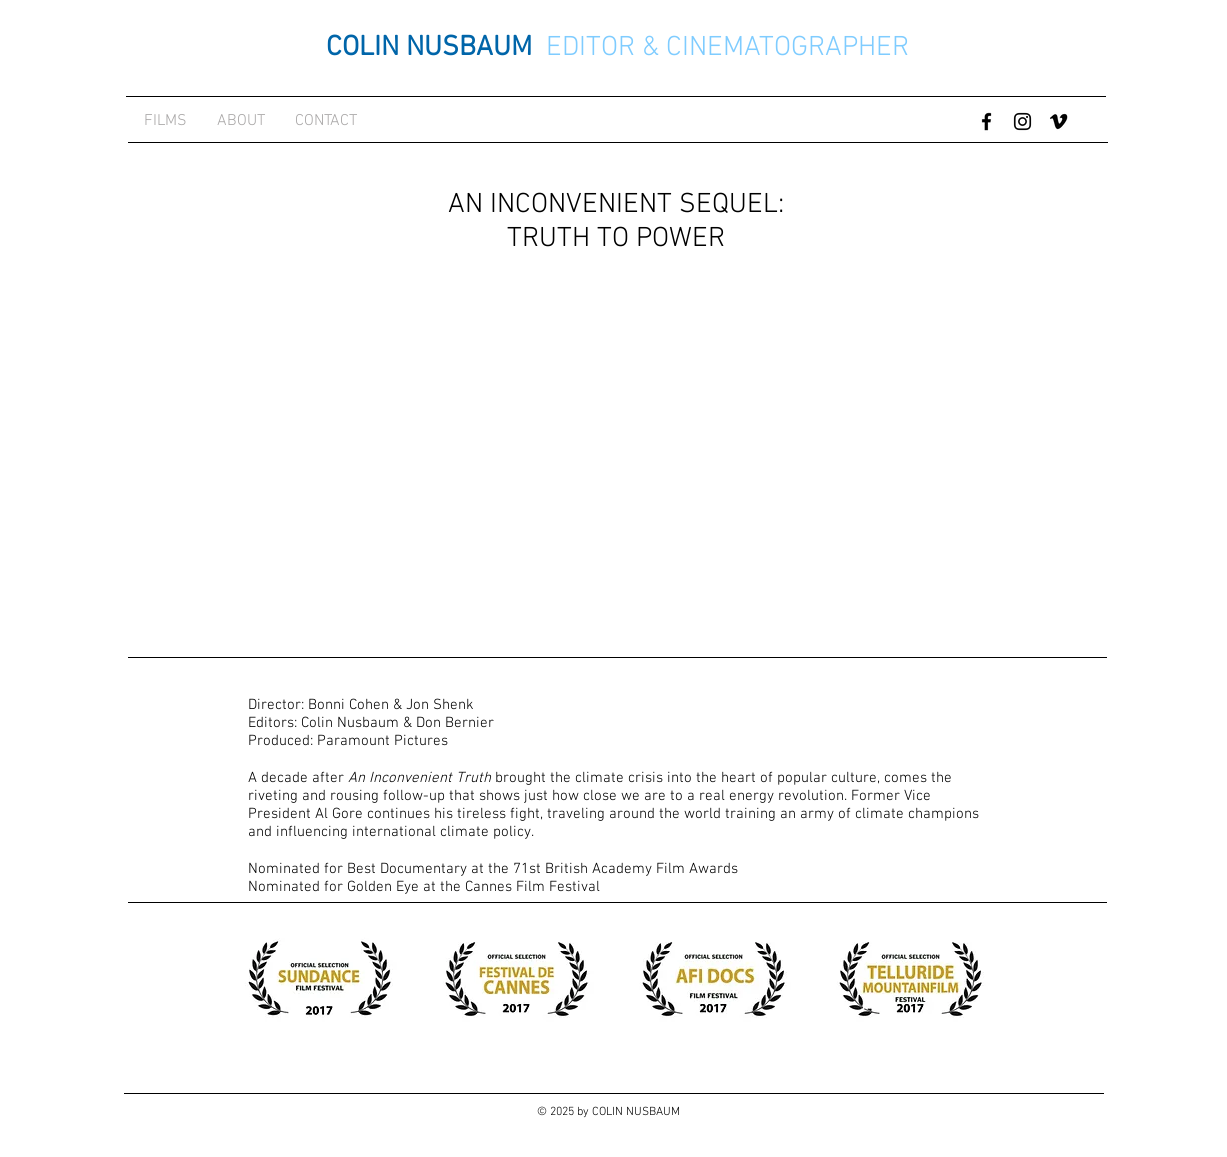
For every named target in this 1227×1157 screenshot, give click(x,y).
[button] (320, 979)
